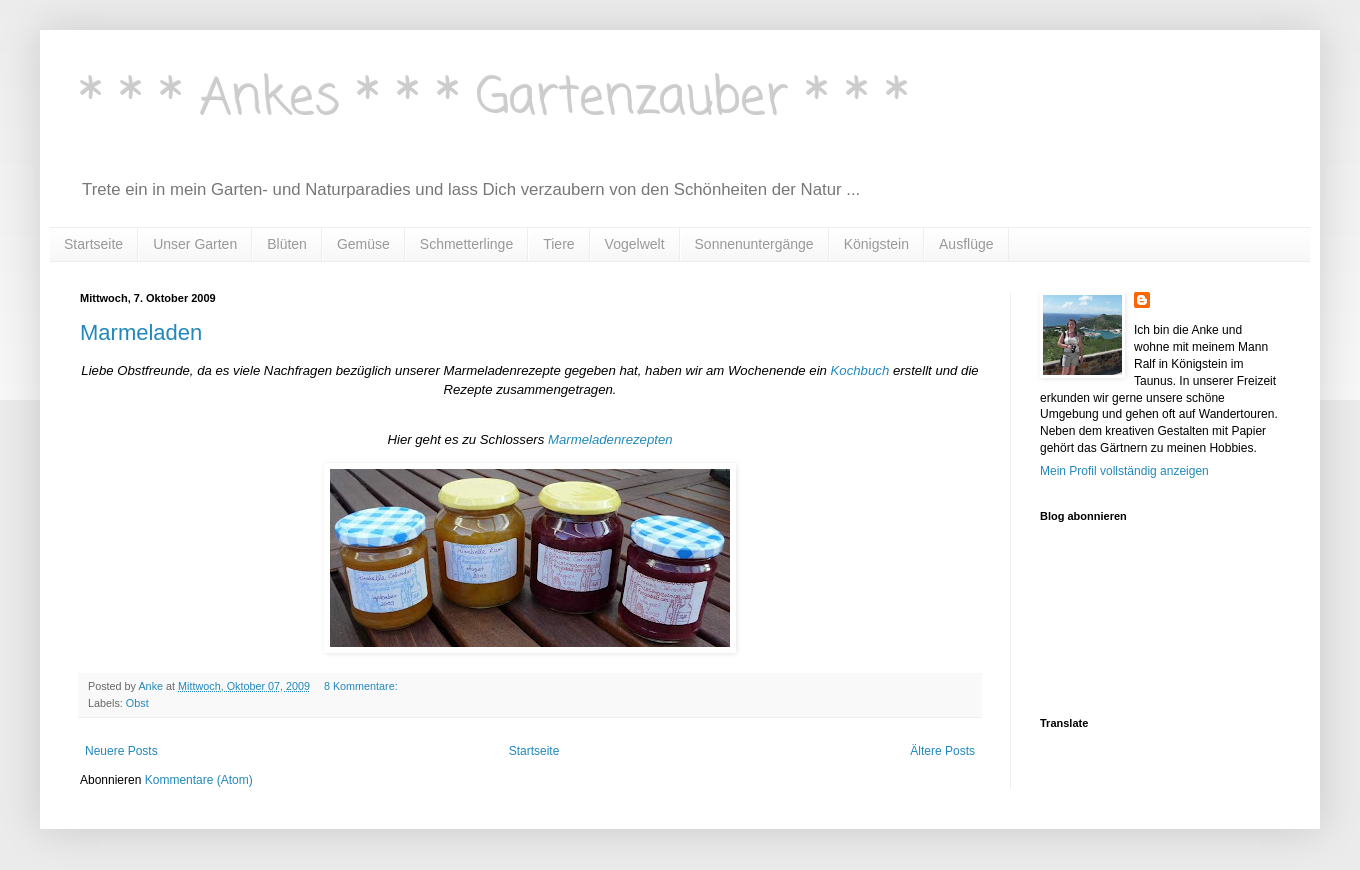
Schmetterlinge (466, 244)
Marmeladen (141, 332)
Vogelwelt (635, 244)
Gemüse (363, 244)
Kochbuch (860, 370)
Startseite (93, 244)
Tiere (558, 244)
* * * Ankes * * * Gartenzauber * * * (494, 99)
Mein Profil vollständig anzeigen (1124, 471)
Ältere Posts (942, 751)
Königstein (876, 244)
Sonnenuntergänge (754, 244)
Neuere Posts (121, 751)
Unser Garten (195, 244)
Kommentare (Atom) (199, 780)
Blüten (287, 244)
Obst (137, 703)
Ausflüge (966, 244)
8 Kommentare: (362, 686)
